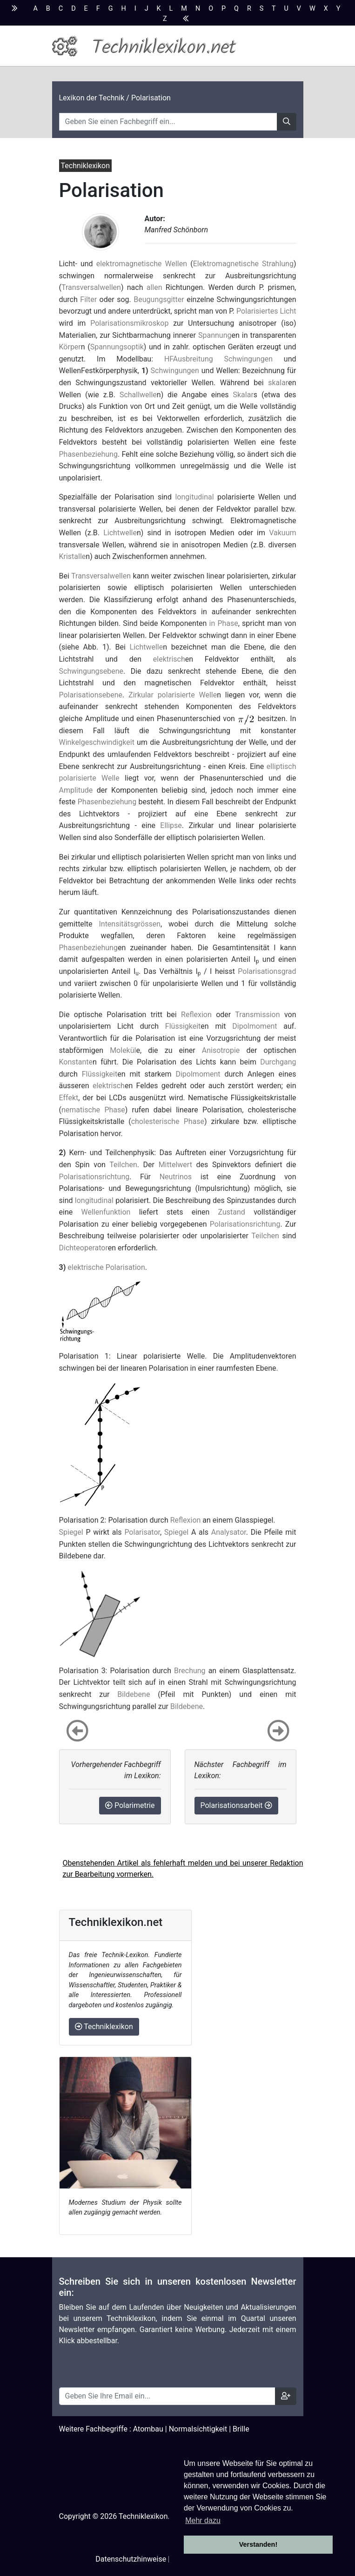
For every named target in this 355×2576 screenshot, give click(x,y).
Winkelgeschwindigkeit (96, 742)
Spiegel (71, 1532)
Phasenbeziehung (88, 454)
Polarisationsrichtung (94, 1176)
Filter (88, 299)
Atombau (148, 2429)
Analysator (228, 1532)
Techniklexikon (104, 2026)
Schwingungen (248, 359)
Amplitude (76, 790)
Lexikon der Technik (92, 97)
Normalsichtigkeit (198, 2429)
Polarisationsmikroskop (129, 323)
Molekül (123, 1050)
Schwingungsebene (91, 671)
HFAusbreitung (188, 359)
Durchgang (278, 1062)
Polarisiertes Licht (266, 311)
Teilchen (123, 1164)
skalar (278, 382)
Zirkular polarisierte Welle (172, 694)
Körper (70, 346)
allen (154, 287)
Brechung (190, 1670)
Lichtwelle (120, 532)
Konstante (76, 1062)
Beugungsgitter (159, 299)
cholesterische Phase (167, 1121)
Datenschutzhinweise (130, 2559)
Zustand (231, 1212)
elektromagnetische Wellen (141, 263)
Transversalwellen (91, 287)
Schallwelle (138, 394)
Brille (241, 2429)
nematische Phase (93, 1109)
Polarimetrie (130, 1805)
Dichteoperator (83, 1247)
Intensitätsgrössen (130, 924)
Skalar (243, 394)
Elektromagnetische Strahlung (243, 263)
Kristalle (72, 556)
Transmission (257, 1014)
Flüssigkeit (183, 1026)
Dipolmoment (254, 1026)
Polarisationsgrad (267, 971)
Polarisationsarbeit (236, 1805)
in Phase (223, 623)
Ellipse (171, 825)
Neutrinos (176, 1176)
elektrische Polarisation (106, 1267)
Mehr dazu (203, 2520)
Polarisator (142, 1532)
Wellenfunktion (105, 1212)
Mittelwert (175, 1164)
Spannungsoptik (117, 346)
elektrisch (169, 659)
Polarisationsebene (91, 694)
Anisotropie (221, 1050)
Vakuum (282, 532)
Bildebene (133, 1694)
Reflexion (196, 1014)
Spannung (215, 335)
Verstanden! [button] (258, 2544)
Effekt (69, 1097)
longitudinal (194, 497)
